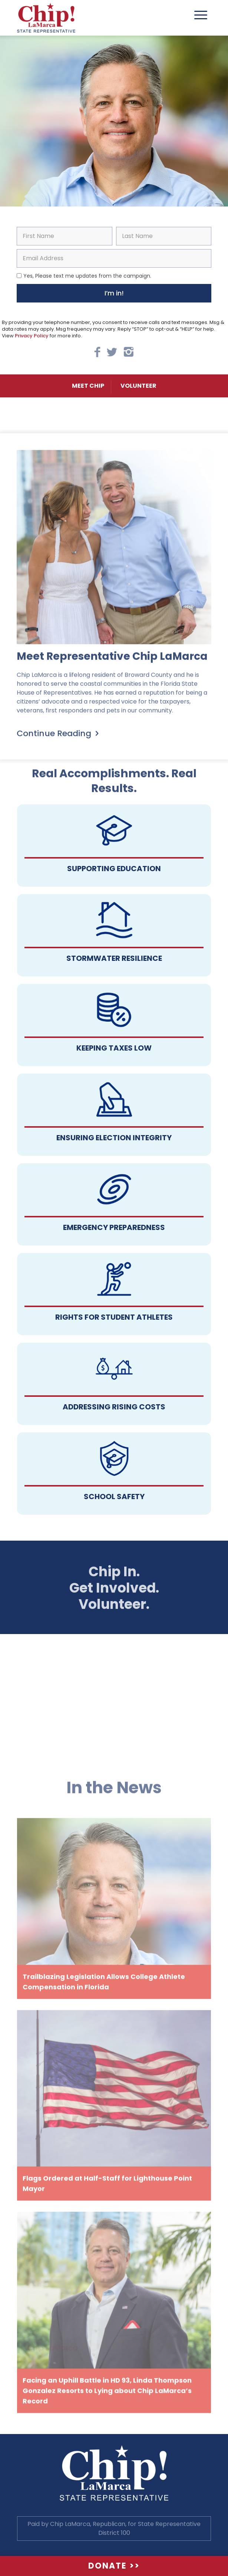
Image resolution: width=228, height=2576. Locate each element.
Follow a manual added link (114, 845)
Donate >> (114, 2566)
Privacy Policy (32, 335)
